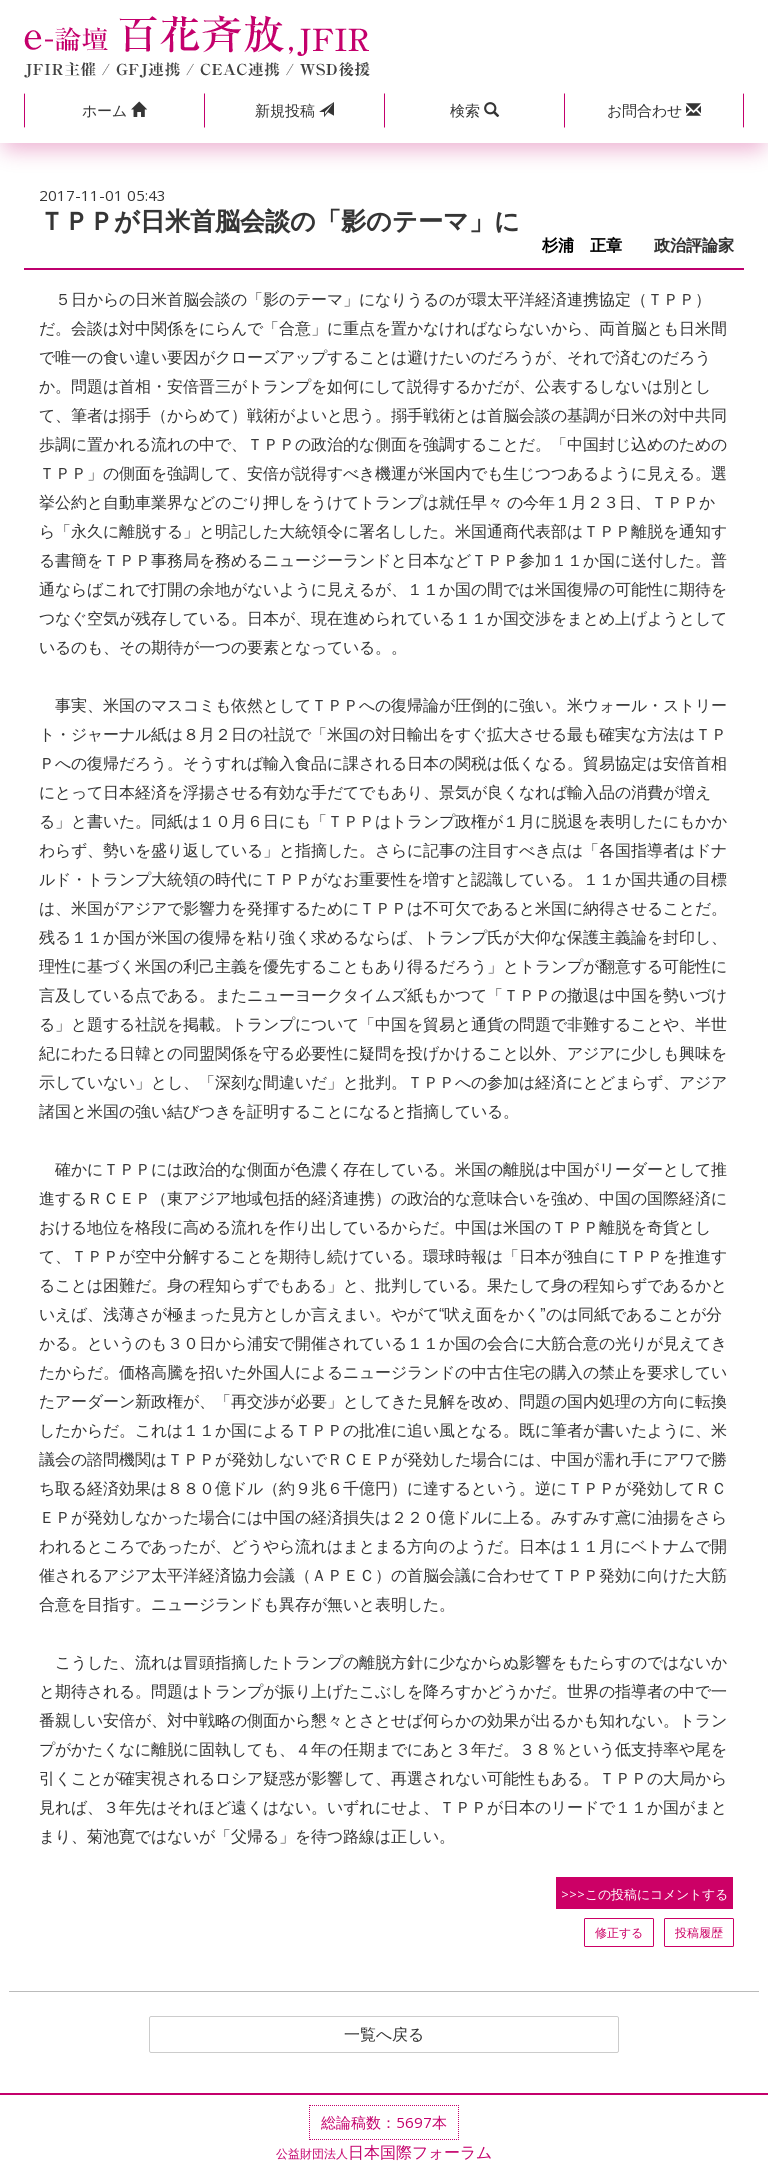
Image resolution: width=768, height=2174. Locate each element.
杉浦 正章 (590, 245)
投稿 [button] (294, 110)
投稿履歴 (699, 1932)
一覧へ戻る (384, 2035)
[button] (114, 110)
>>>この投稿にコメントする (644, 1894)
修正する (619, 1932)
